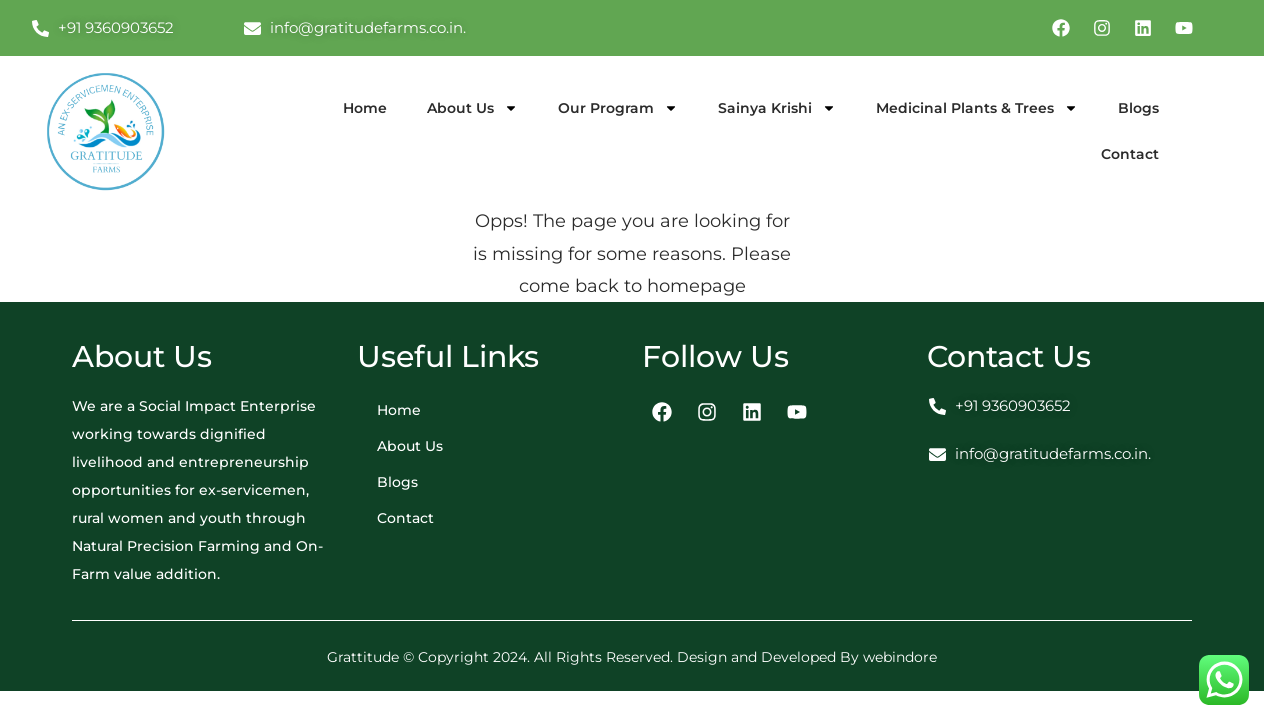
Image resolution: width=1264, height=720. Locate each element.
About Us (472, 108)
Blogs (1138, 108)
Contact (1130, 154)
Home (365, 108)
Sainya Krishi (777, 108)
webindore (900, 657)
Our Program (618, 108)
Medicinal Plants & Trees (977, 108)
